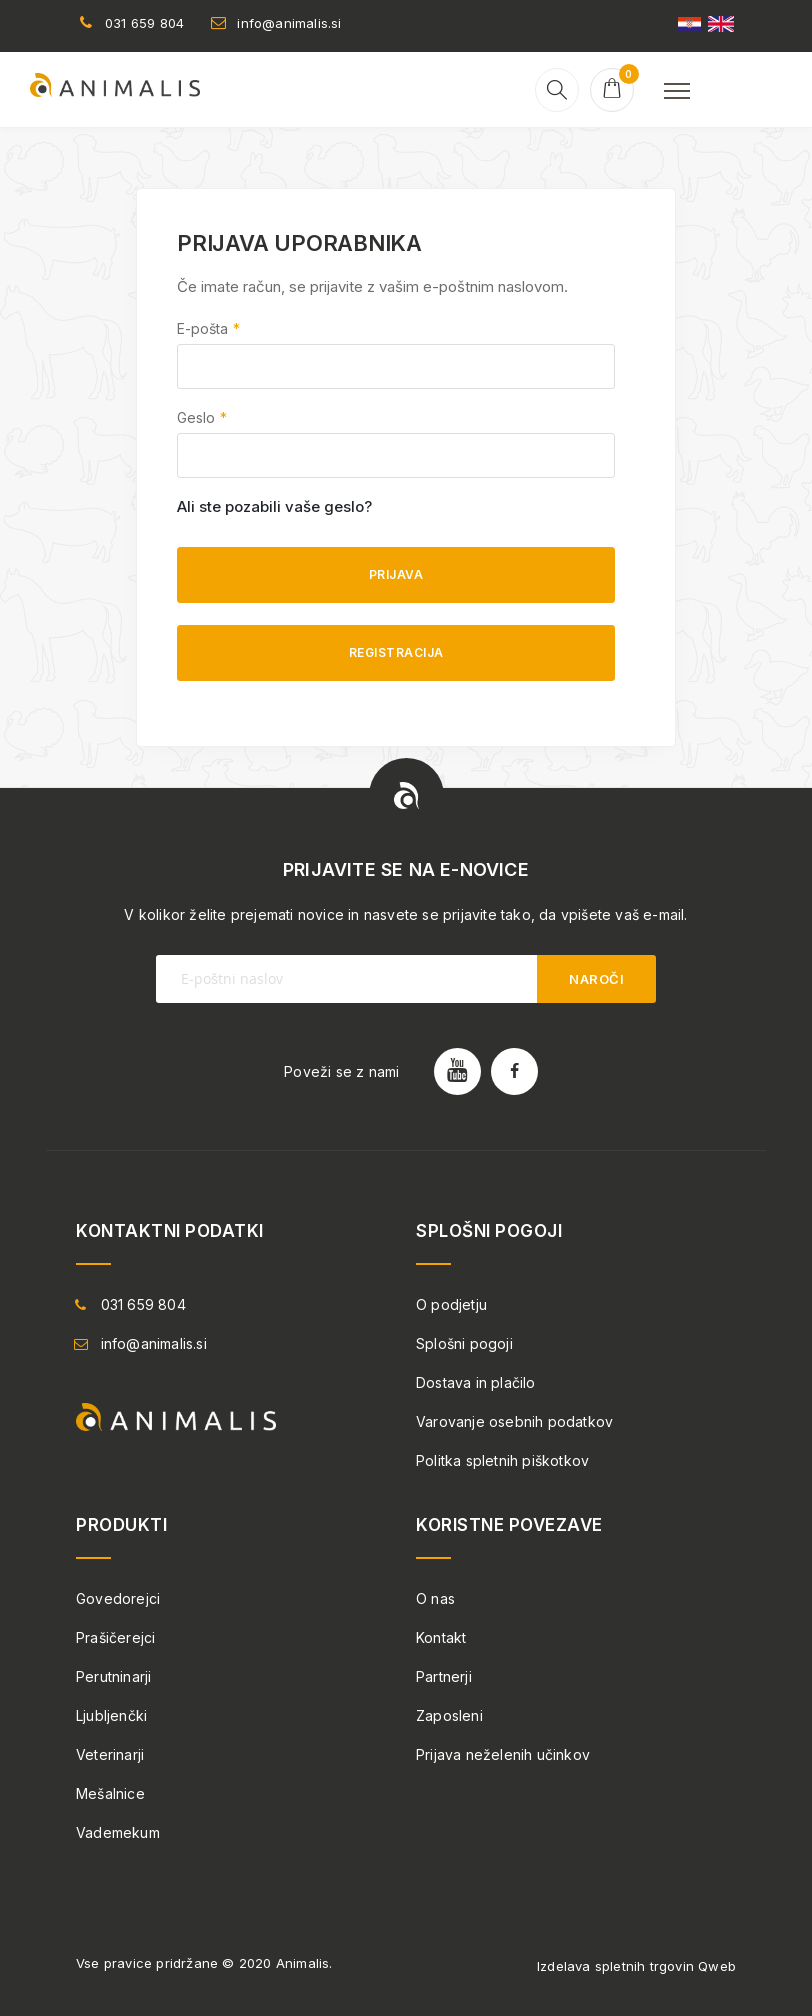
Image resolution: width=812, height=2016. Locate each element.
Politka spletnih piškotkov (502, 1460)
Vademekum (118, 1832)
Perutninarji (113, 1676)
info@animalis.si (289, 23)
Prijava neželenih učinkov (503, 1754)
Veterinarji (110, 1754)
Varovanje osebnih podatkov (514, 1421)
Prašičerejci (115, 1637)
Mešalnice (110, 1793)
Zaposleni (449, 1715)
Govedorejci (118, 1598)
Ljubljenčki (111, 1715)
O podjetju (451, 1304)
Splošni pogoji (464, 1343)
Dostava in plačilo (476, 1382)
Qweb (717, 1966)
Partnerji (444, 1676)
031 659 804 (144, 23)
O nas (435, 1598)
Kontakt (441, 1637)
